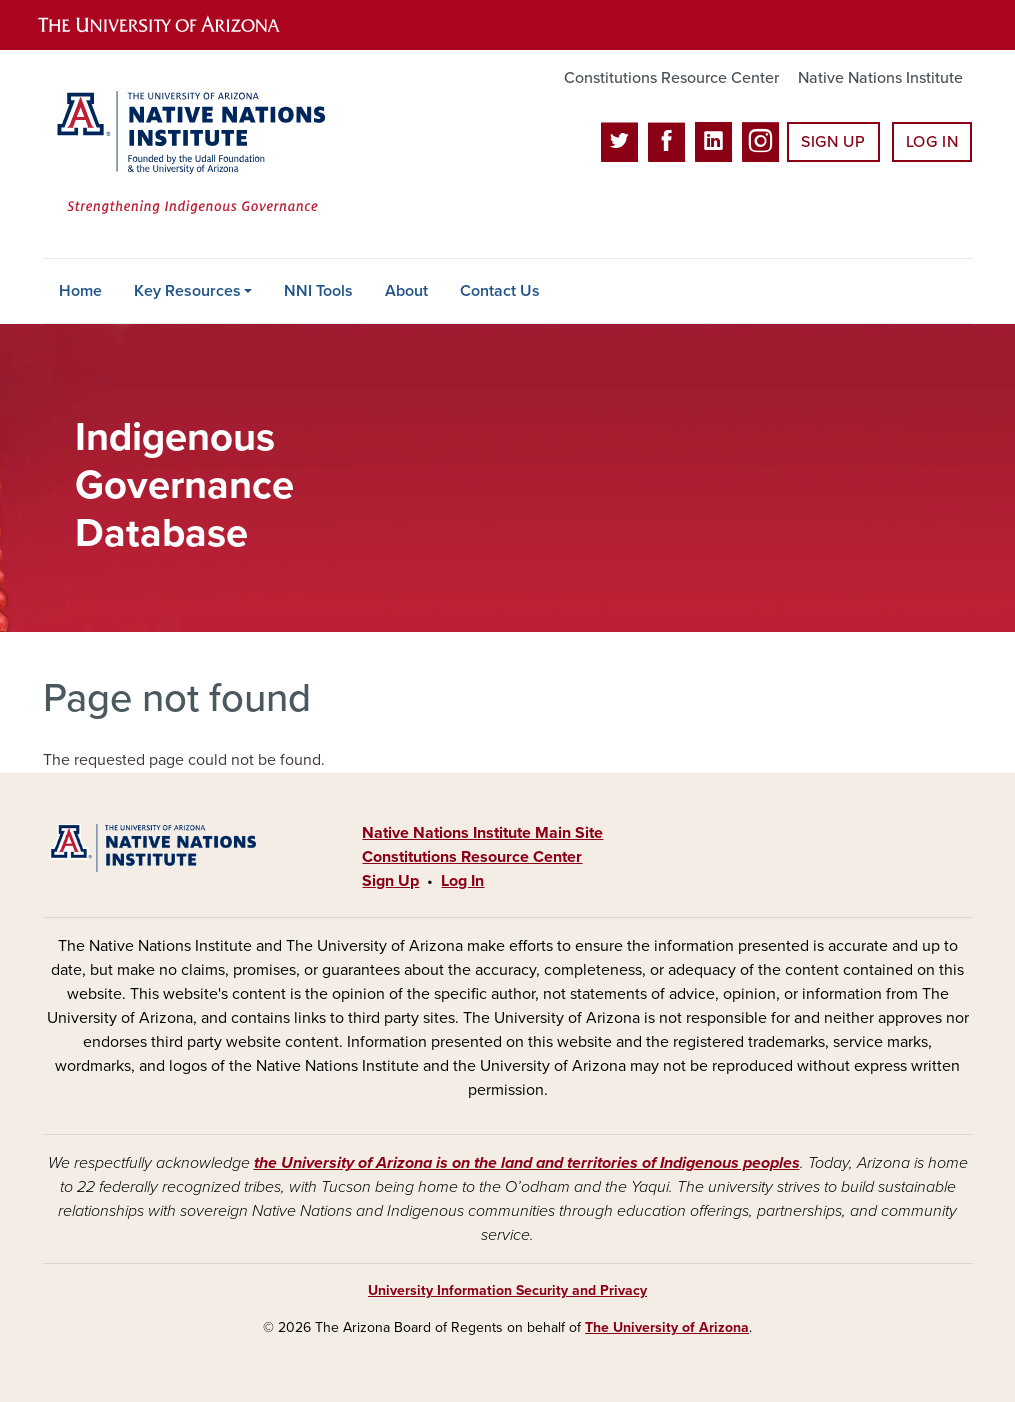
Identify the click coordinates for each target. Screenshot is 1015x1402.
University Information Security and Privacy (507, 1290)
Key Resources (187, 291)
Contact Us (500, 291)
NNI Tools (318, 291)
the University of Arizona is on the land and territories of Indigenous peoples (527, 1163)
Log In (932, 142)
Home (80, 291)
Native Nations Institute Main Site (482, 833)
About (406, 291)
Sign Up (833, 142)
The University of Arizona (667, 1327)
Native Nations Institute (880, 78)
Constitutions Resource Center (671, 78)
